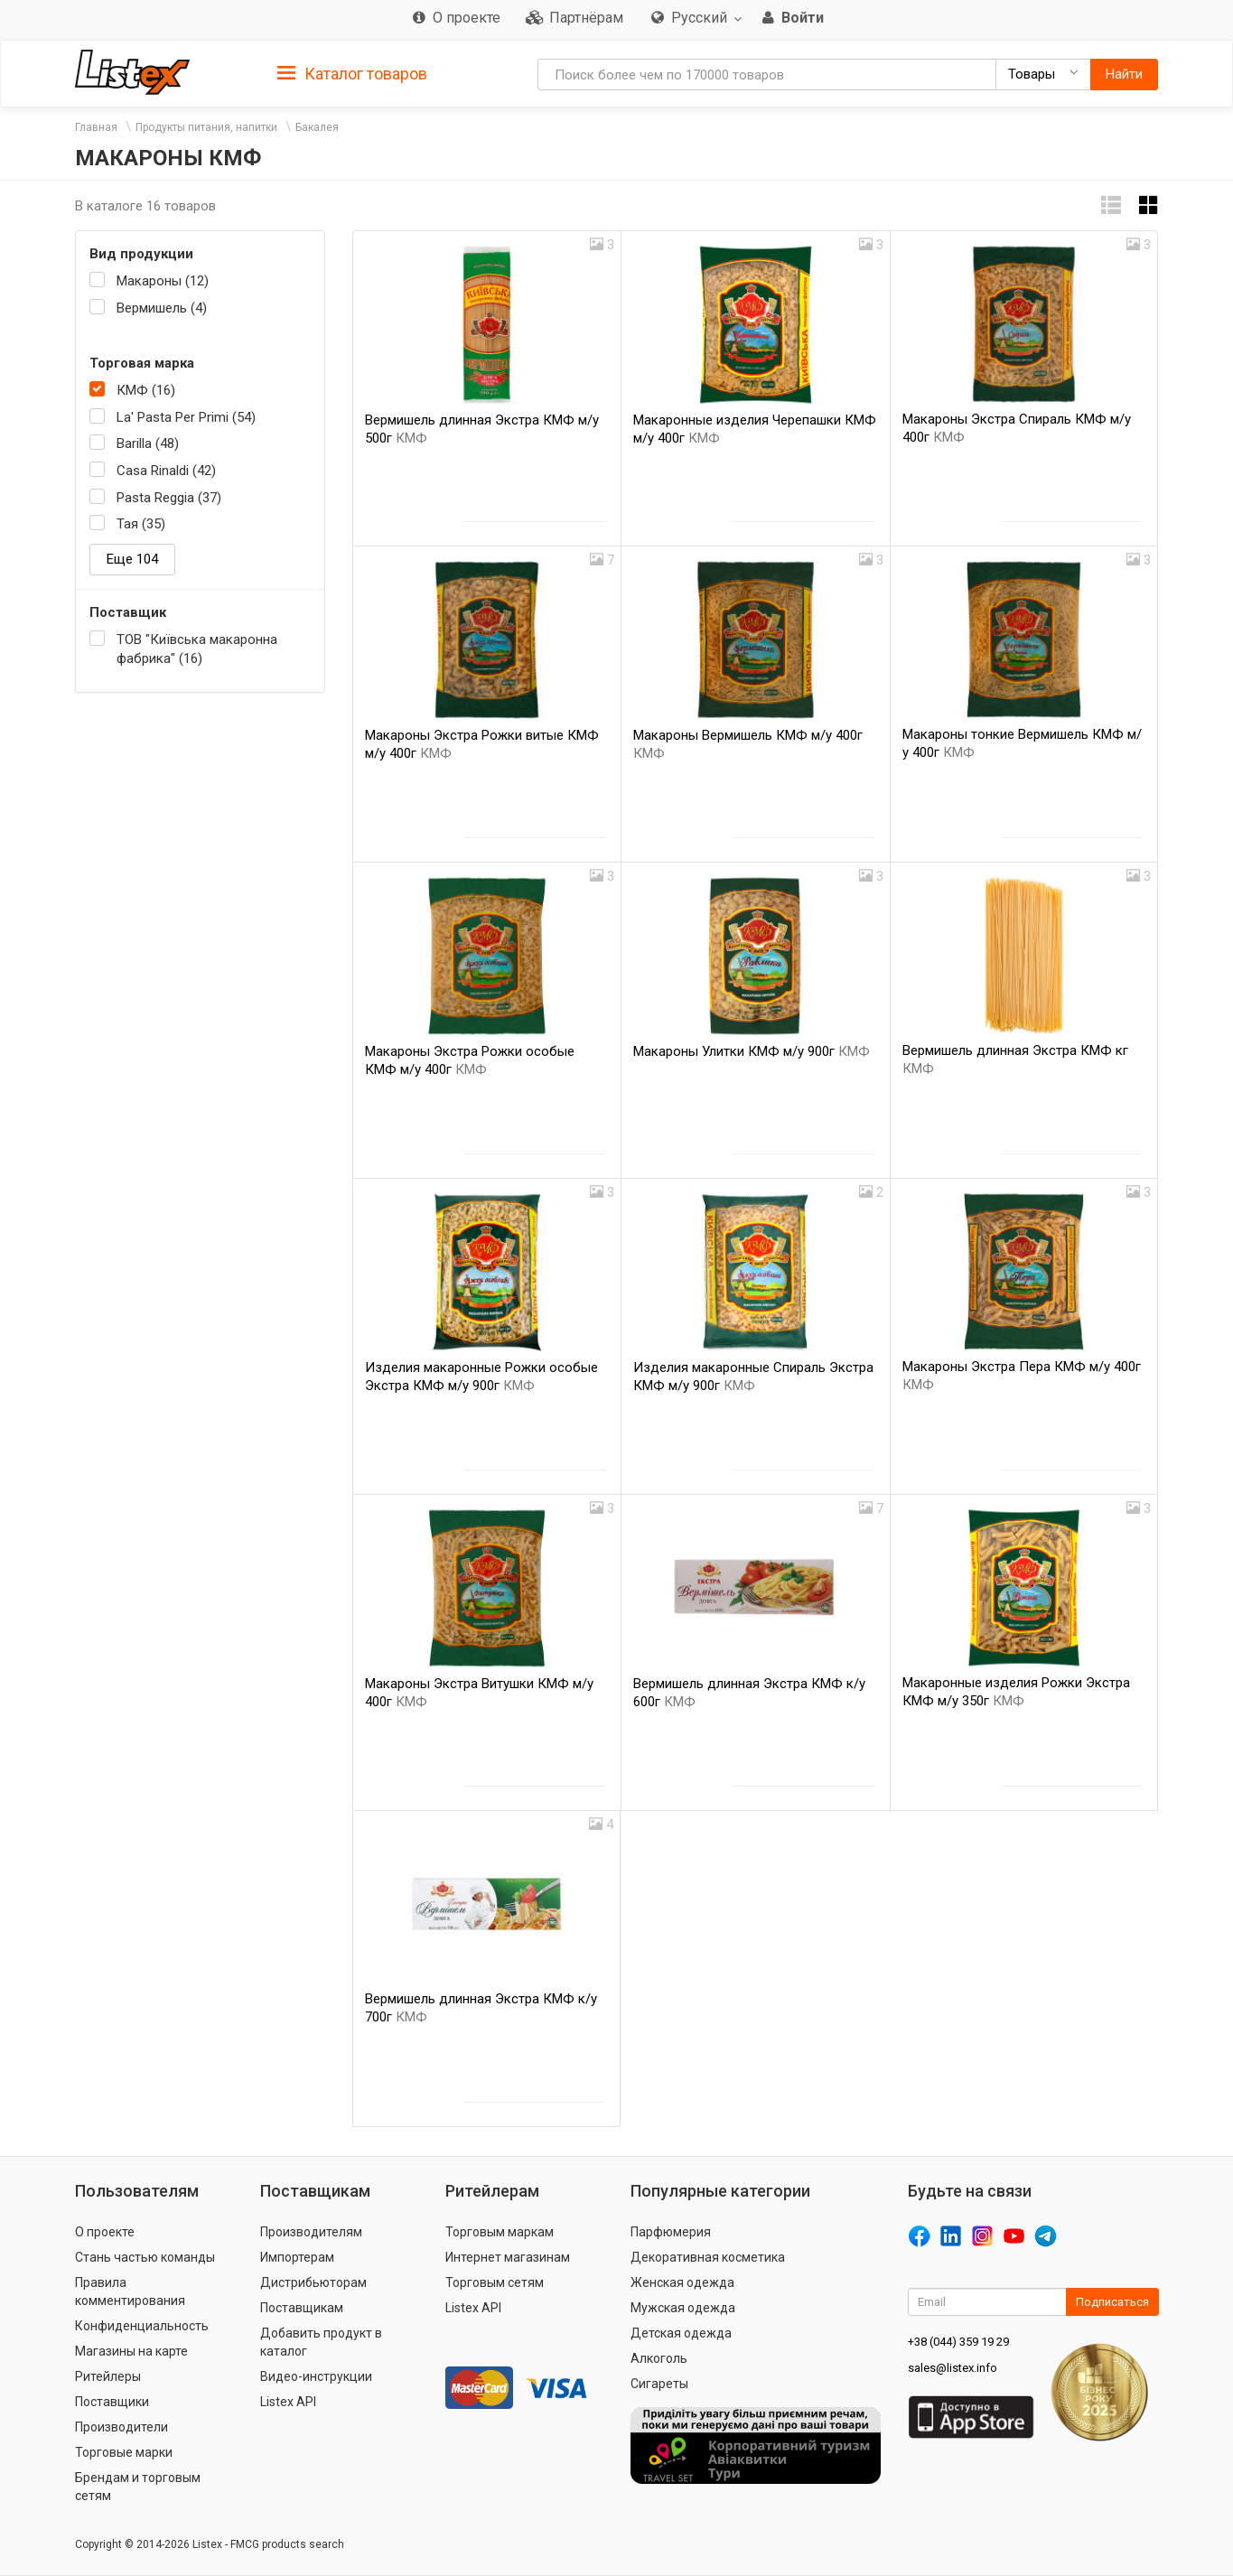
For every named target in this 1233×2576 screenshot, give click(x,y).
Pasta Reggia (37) (169, 498)
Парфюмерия (671, 2232)
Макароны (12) (163, 281)
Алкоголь (659, 2358)
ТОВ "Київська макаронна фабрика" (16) (197, 649)
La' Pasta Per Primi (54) (186, 417)
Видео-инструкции (316, 2376)
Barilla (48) (148, 443)
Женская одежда (682, 2282)
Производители (121, 2427)
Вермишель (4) (162, 308)
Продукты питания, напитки (206, 127)
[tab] (352, 73)
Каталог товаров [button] (352, 74)
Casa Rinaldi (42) (166, 470)
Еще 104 (132, 559)
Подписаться (1112, 2302)
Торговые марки (124, 2452)
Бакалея (317, 127)
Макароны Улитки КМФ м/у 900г (751, 1051)
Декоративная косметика (708, 2257)
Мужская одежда (683, 2308)
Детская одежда (681, 2333)
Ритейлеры (108, 2376)
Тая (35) (141, 524)
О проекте (105, 2232)
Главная (96, 127)
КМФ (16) (146, 390)
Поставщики (112, 2401)
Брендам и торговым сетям (138, 2486)
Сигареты (659, 2383)
